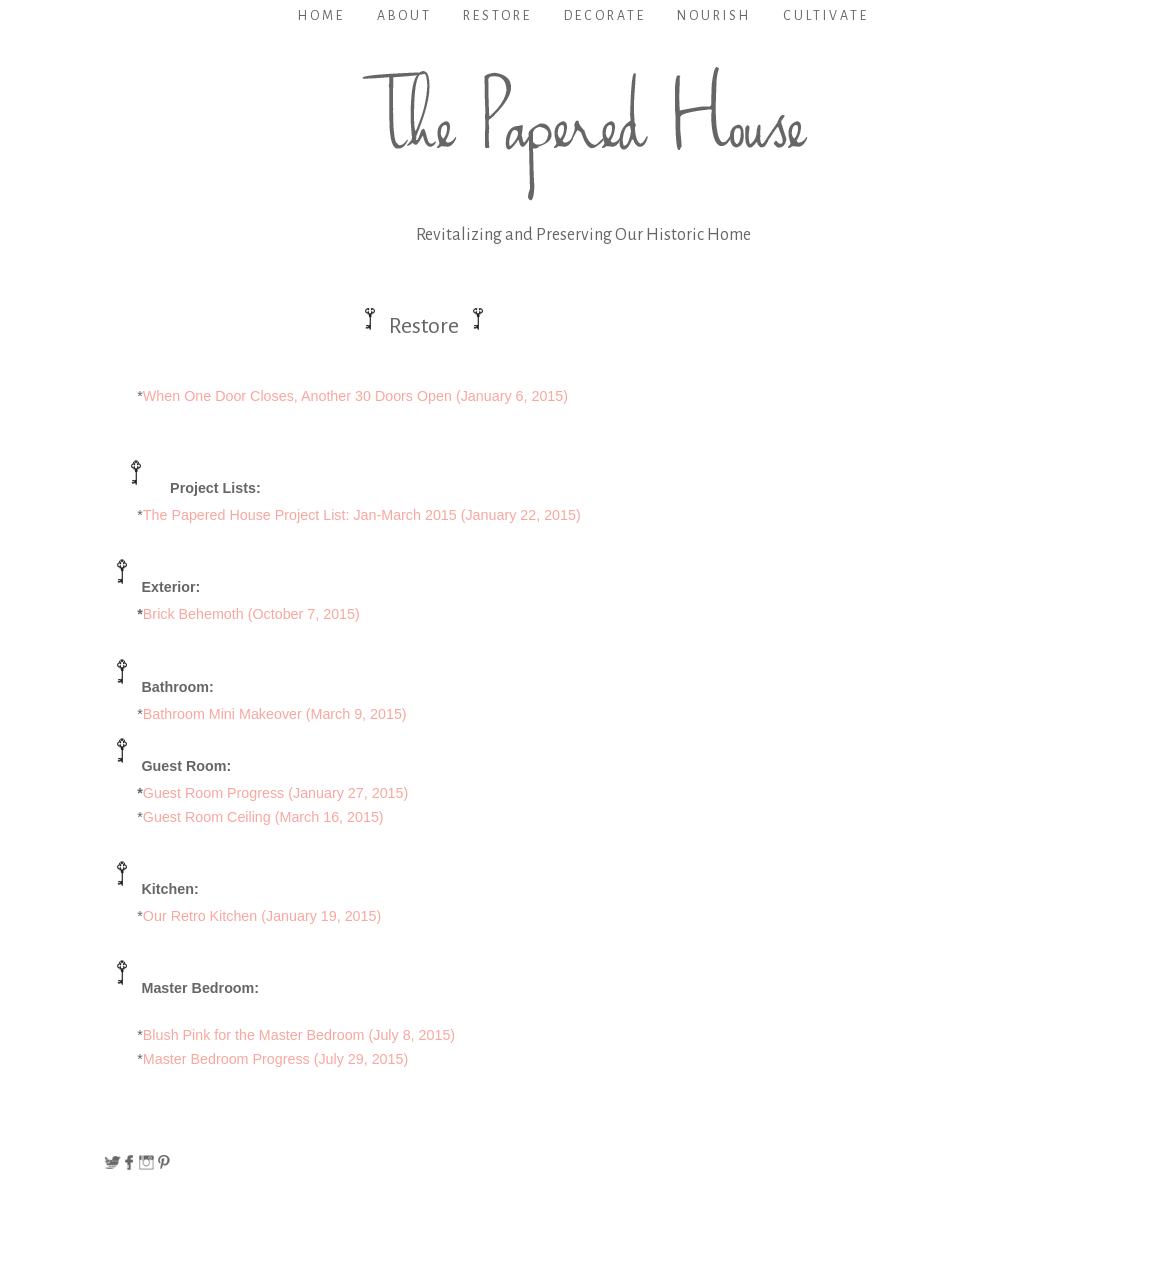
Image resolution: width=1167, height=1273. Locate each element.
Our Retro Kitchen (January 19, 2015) (262, 916)
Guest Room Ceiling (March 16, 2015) (263, 817)
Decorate (605, 16)
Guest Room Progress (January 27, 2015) (275, 793)
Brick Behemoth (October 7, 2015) (251, 614)
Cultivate (826, 16)
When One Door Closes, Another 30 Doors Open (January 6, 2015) (355, 396)
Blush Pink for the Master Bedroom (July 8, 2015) (299, 1035)
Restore (497, 16)
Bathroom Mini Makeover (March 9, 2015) (275, 714)
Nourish (714, 16)
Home (321, 16)
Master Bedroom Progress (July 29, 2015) (275, 1059)
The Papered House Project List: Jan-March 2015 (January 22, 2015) (362, 515)
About (404, 16)
